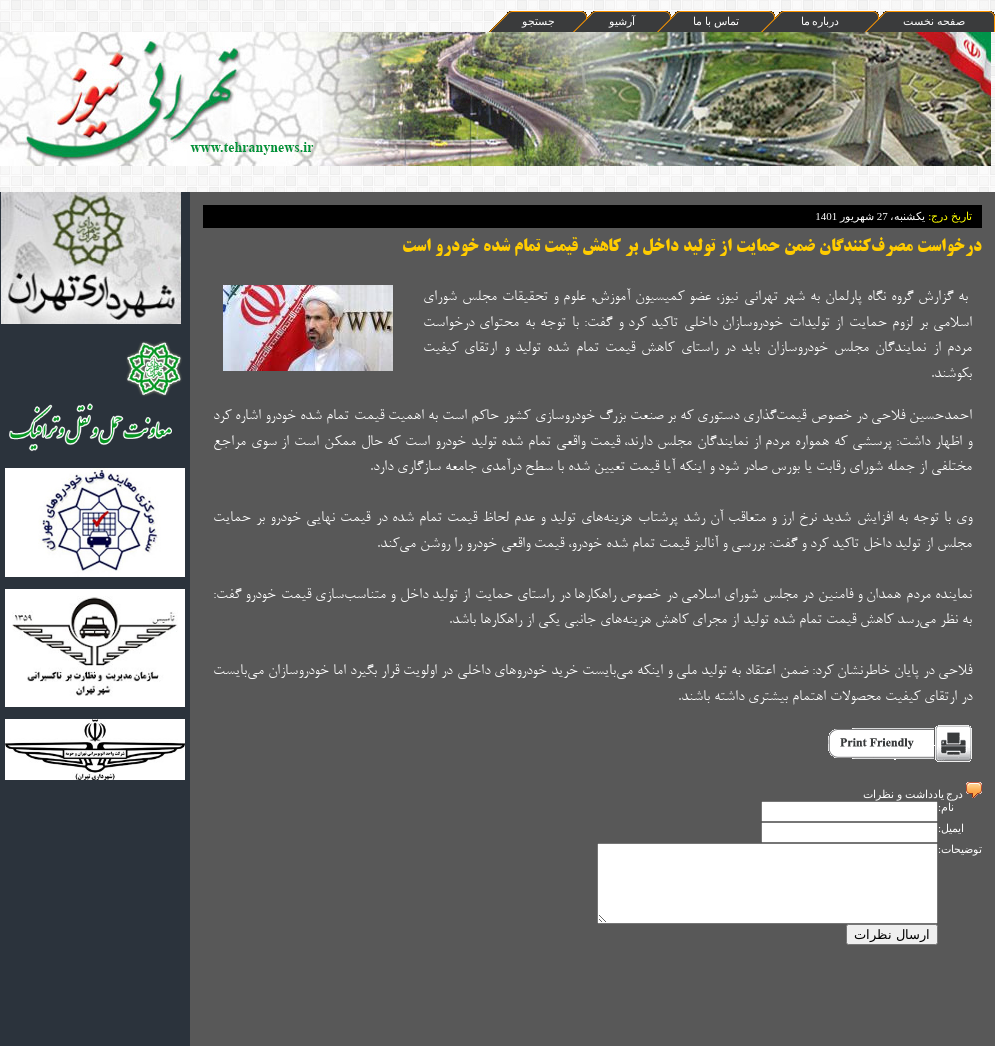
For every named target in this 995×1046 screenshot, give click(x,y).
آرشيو (622, 21)
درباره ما (820, 21)
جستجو (538, 21)
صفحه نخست (934, 21)
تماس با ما (716, 21)
